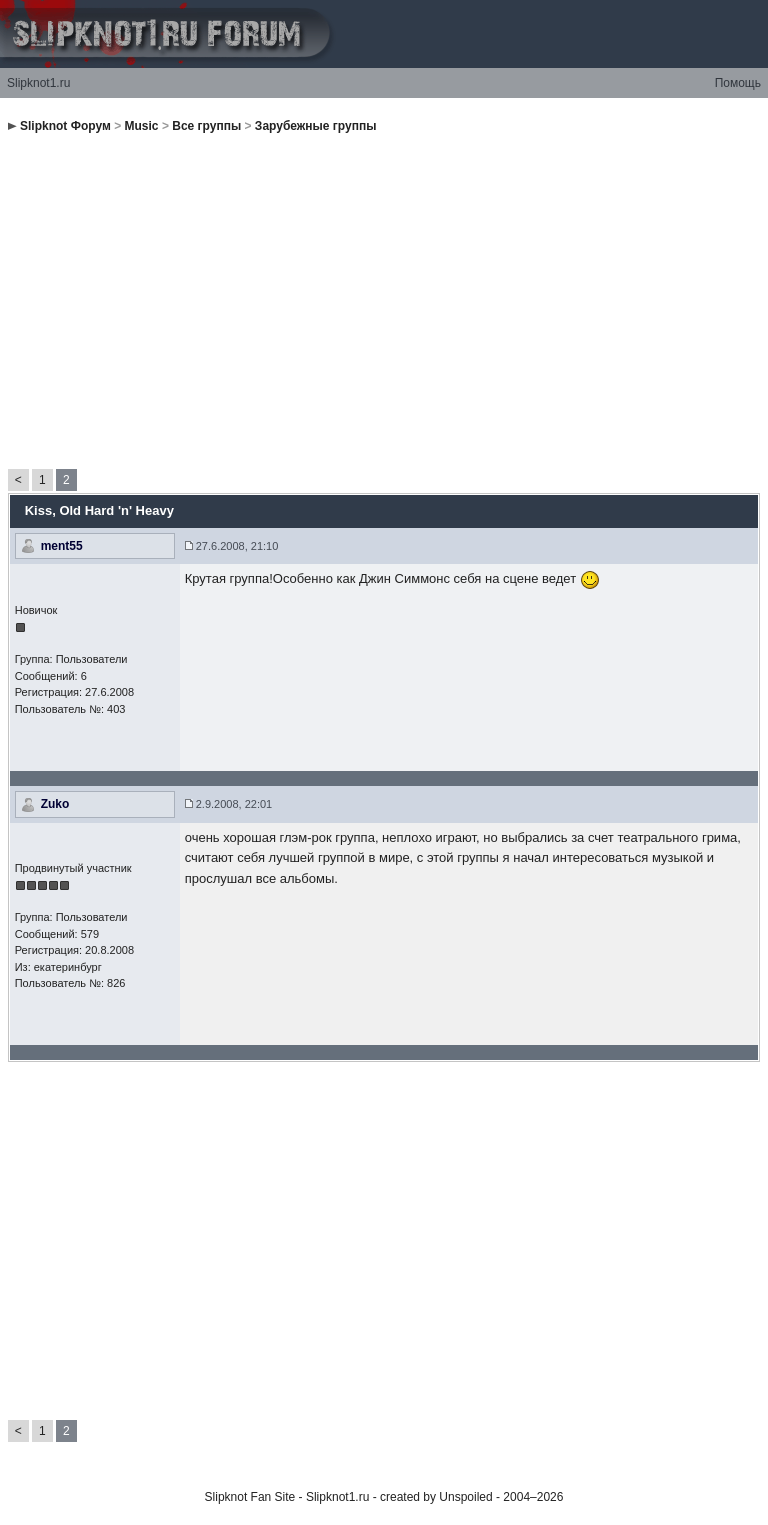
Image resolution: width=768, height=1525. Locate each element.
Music (142, 126)
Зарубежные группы (316, 126)
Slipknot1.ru (38, 83)
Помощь (738, 83)
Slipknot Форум (65, 126)
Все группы (206, 126)
